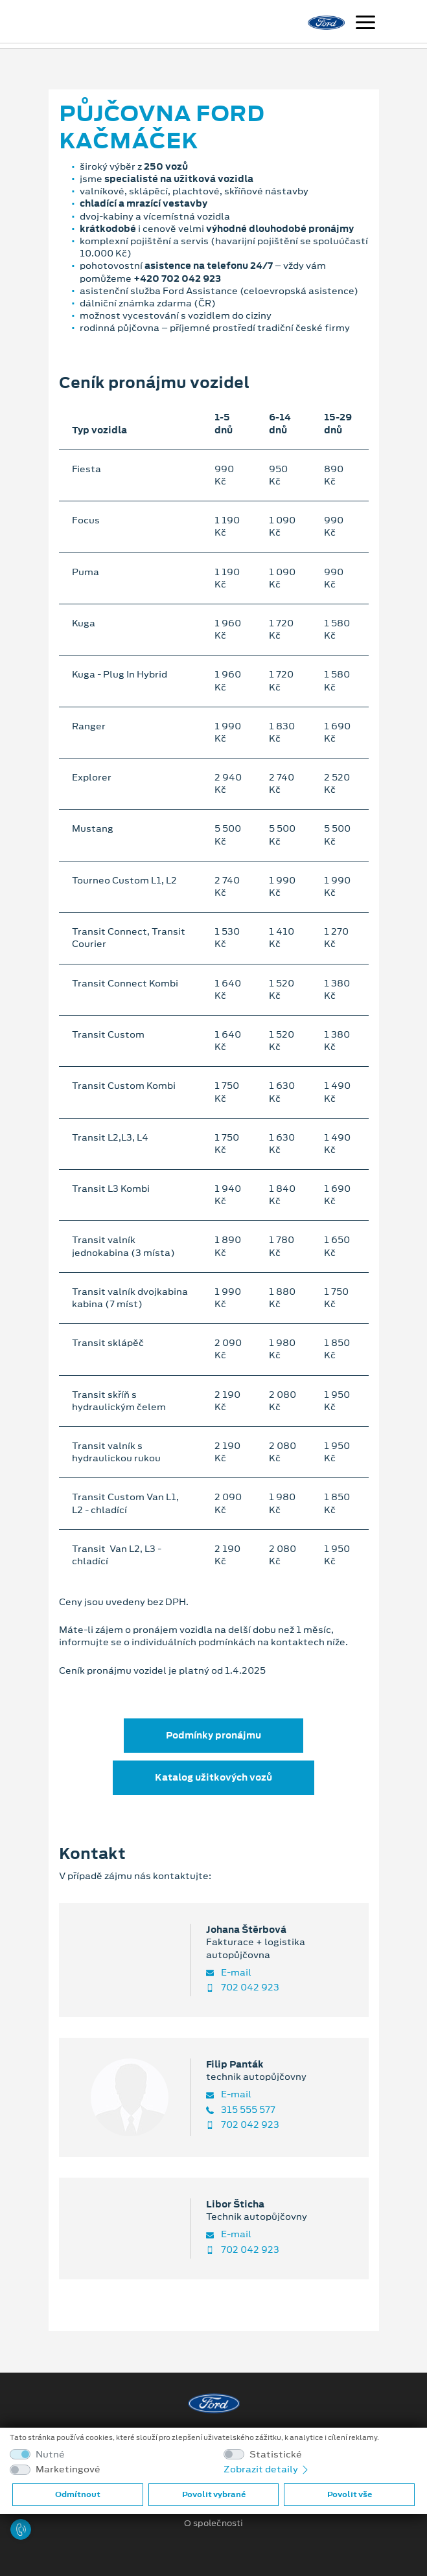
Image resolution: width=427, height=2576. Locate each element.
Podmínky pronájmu (213, 1735)
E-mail (228, 1972)
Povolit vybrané (214, 2494)
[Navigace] (365, 24)
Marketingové (68, 2469)
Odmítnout (77, 2494)
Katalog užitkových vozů (213, 1777)
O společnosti (213, 2523)
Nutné (50, 2454)
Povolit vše (349, 2494)
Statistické (275, 2454)
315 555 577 (240, 2110)
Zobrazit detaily (267, 2469)
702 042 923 (242, 1987)
